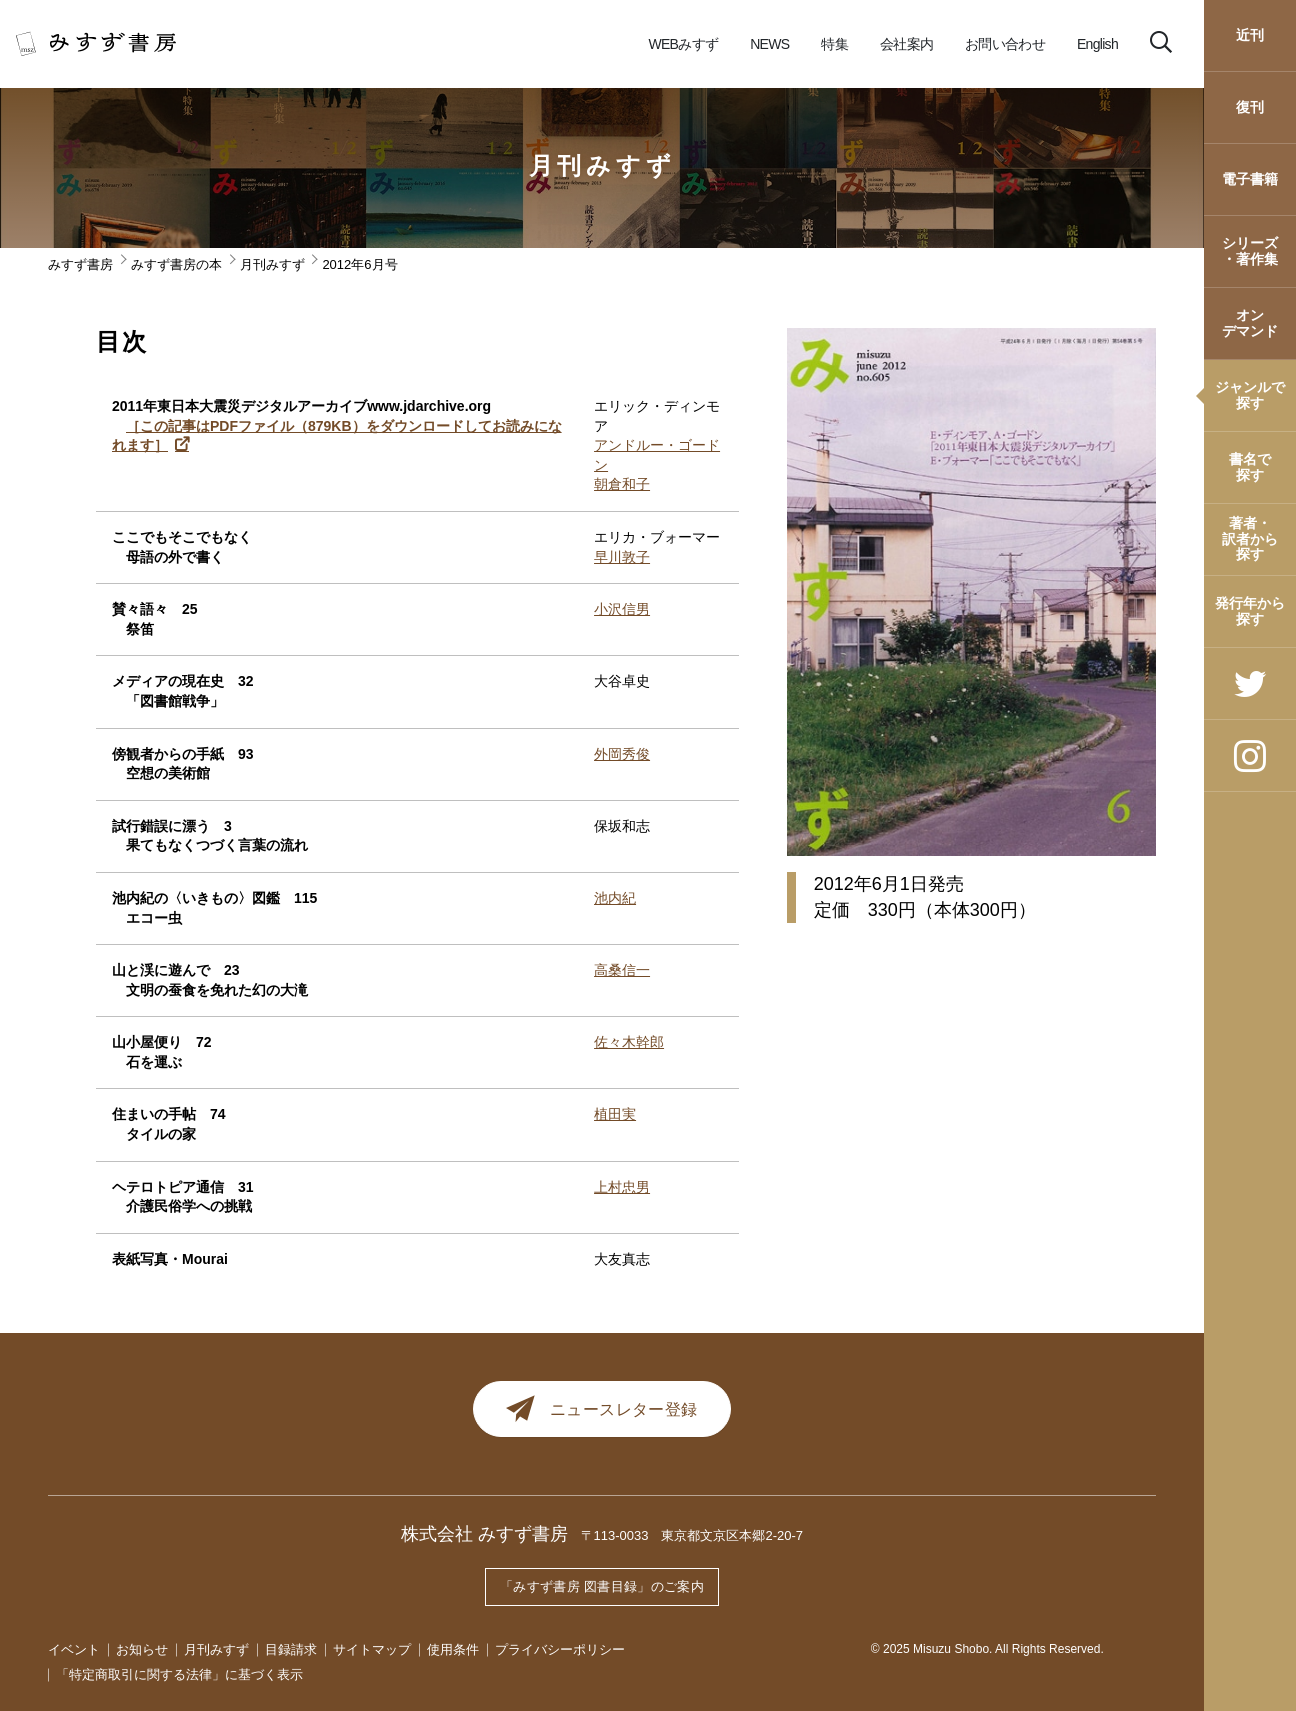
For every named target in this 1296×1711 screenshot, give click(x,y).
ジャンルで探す (1250, 394)
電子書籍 (1250, 179)
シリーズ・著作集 (1250, 250)
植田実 (615, 1114)
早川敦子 (622, 557)
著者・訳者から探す (1250, 538)
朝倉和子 (622, 484)
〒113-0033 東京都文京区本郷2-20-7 (692, 1539)
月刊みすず (602, 166)
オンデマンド (1250, 322)
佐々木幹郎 (629, 1042)
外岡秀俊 (622, 754)
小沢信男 (622, 609)
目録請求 (291, 1649)
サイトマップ (372, 1649)
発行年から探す (1250, 610)
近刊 (1250, 35)
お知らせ (142, 1649)
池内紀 (615, 898)
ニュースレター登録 (602, 1411)
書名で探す (1250, 466)
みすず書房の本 (176, 264)
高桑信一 (622, 970)
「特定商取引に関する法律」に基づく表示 (179, 1674)
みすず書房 (80, 264)
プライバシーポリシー (560, 1649)
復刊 (1250, 107)
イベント (74, 1649)
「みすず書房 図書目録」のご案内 (602, 1588)
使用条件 (453, 1649)
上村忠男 (622, 1187)
